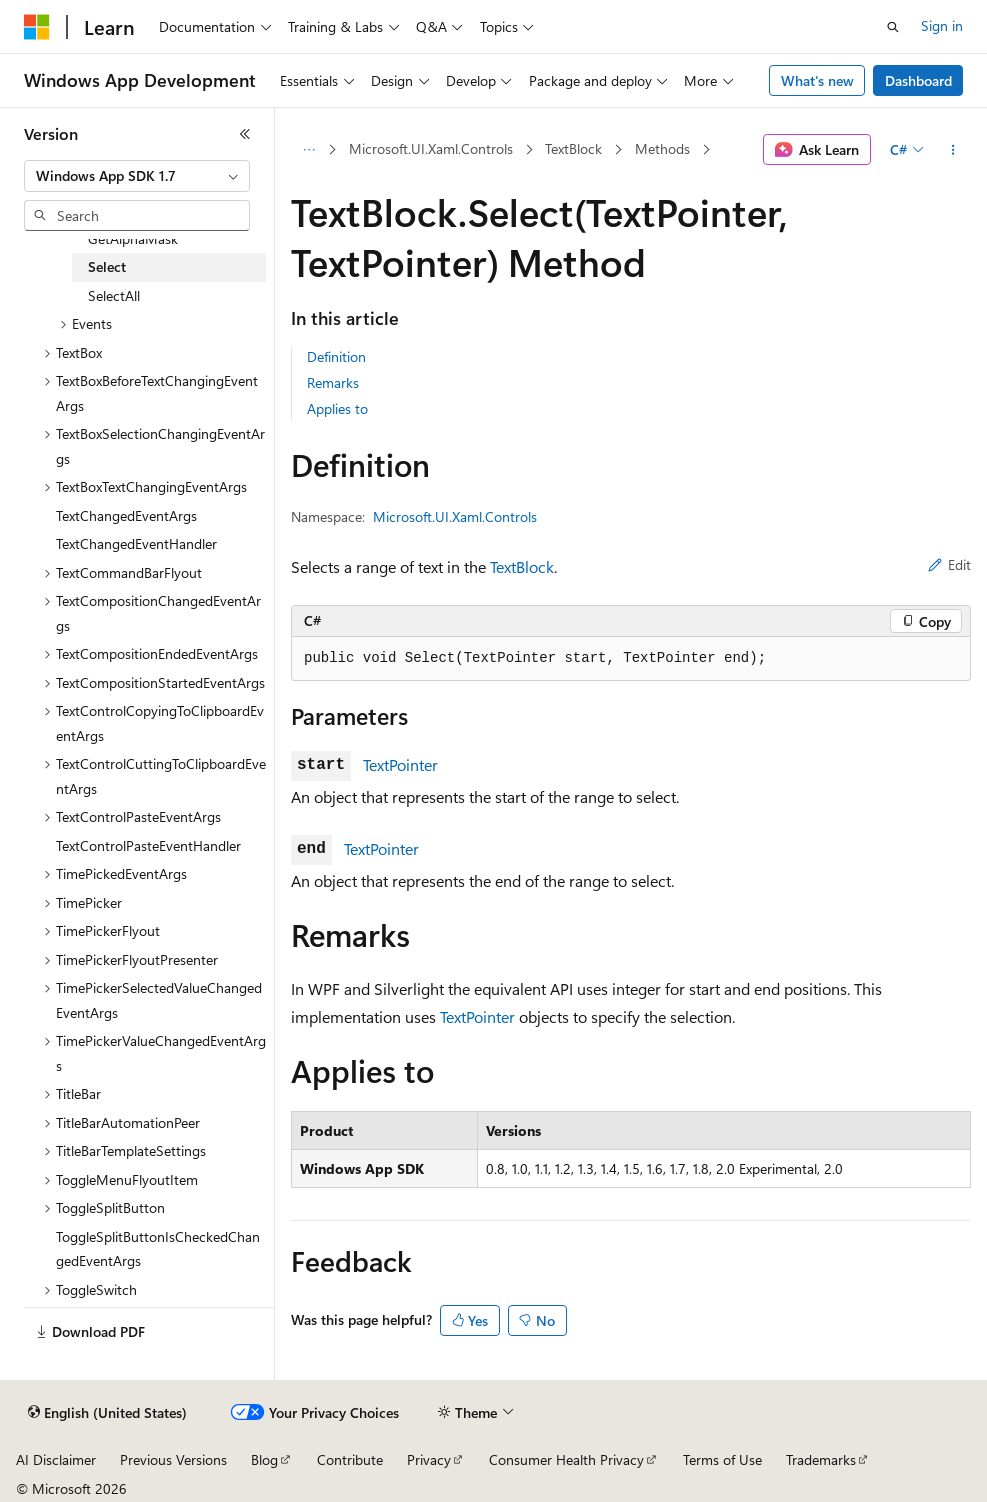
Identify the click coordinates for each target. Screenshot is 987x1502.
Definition (336, 356)
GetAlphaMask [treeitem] (133, 238)
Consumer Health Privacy (566, 1459)
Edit (949, 564)
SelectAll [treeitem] (114, 295)
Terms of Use (722, 1459)
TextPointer (400, 764)
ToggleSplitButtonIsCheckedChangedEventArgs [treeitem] (158, 1249)
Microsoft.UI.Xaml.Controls (431, 148)
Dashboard (918, 80)
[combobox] (137, 176)
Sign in (942, 25)
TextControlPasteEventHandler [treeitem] (148, 845)
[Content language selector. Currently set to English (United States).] (107, 1413)
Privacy (429, 1459)
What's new (817, 80)
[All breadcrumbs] (308, 150)
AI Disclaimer (56, 1459)
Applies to (337, 408)
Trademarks (821, 1459)
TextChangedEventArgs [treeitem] (126, 515)
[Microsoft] (37, 27)
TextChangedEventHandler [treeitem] (136, 543)
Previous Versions (173, 1459)
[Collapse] (245, 134)
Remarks (333, 382)
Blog (264, 1459)
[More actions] (953, 150)
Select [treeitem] (107, 266)
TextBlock (573, 148)
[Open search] (893, 27)
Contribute (350, 1459)
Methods (662, 148)
